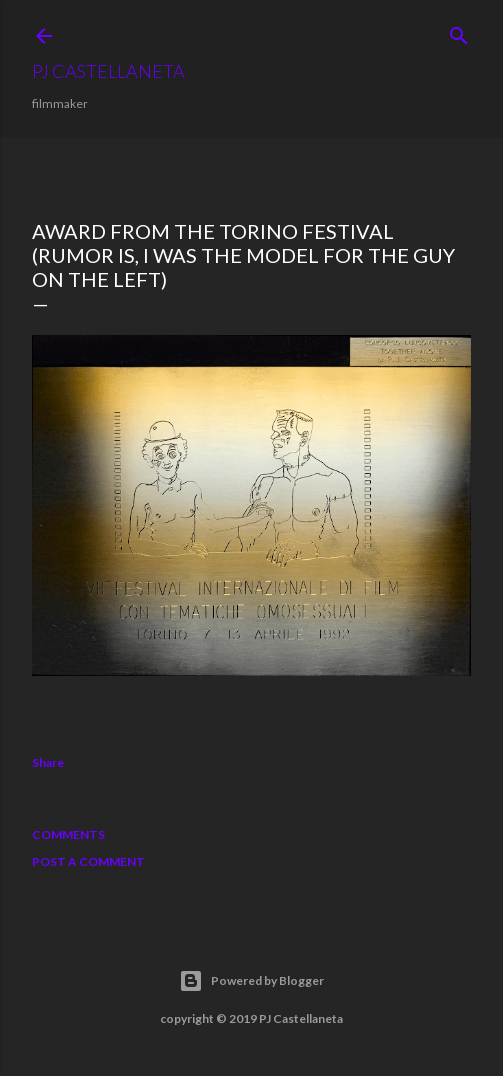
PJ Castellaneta (108, 71)
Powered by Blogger (251, 981)
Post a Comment (88, 861)
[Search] (459, 31)
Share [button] (48, 762)
